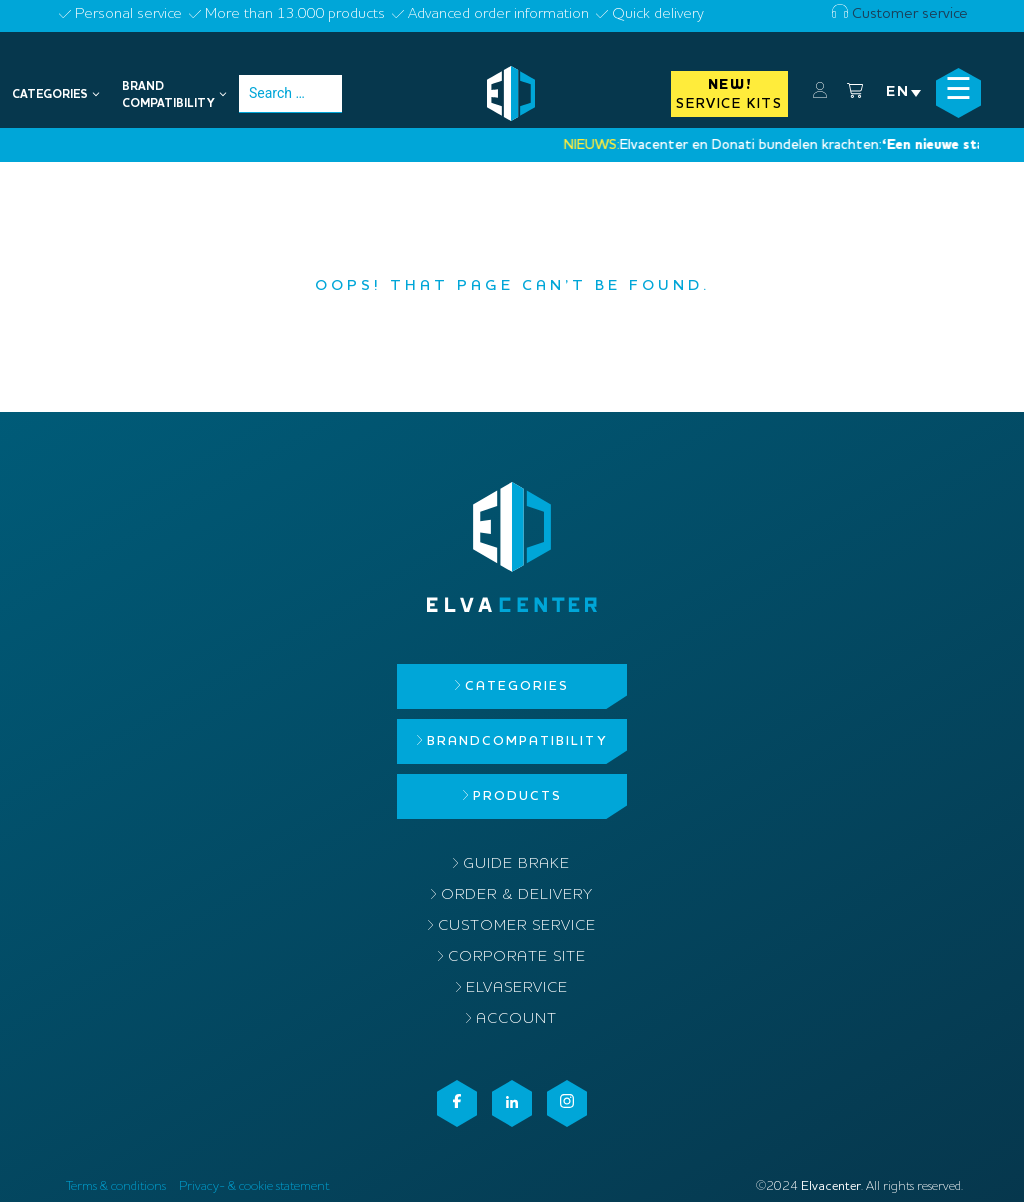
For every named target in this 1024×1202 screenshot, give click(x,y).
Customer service (900, 14)
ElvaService (517, 988)
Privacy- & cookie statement (254, 1186)
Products (517, 796)
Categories (517, 686)
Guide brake (516, 864)
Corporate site (517, 957)
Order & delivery (517, 895)
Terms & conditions (116, 1186)
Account (516, 1019)
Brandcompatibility (517, 741)
